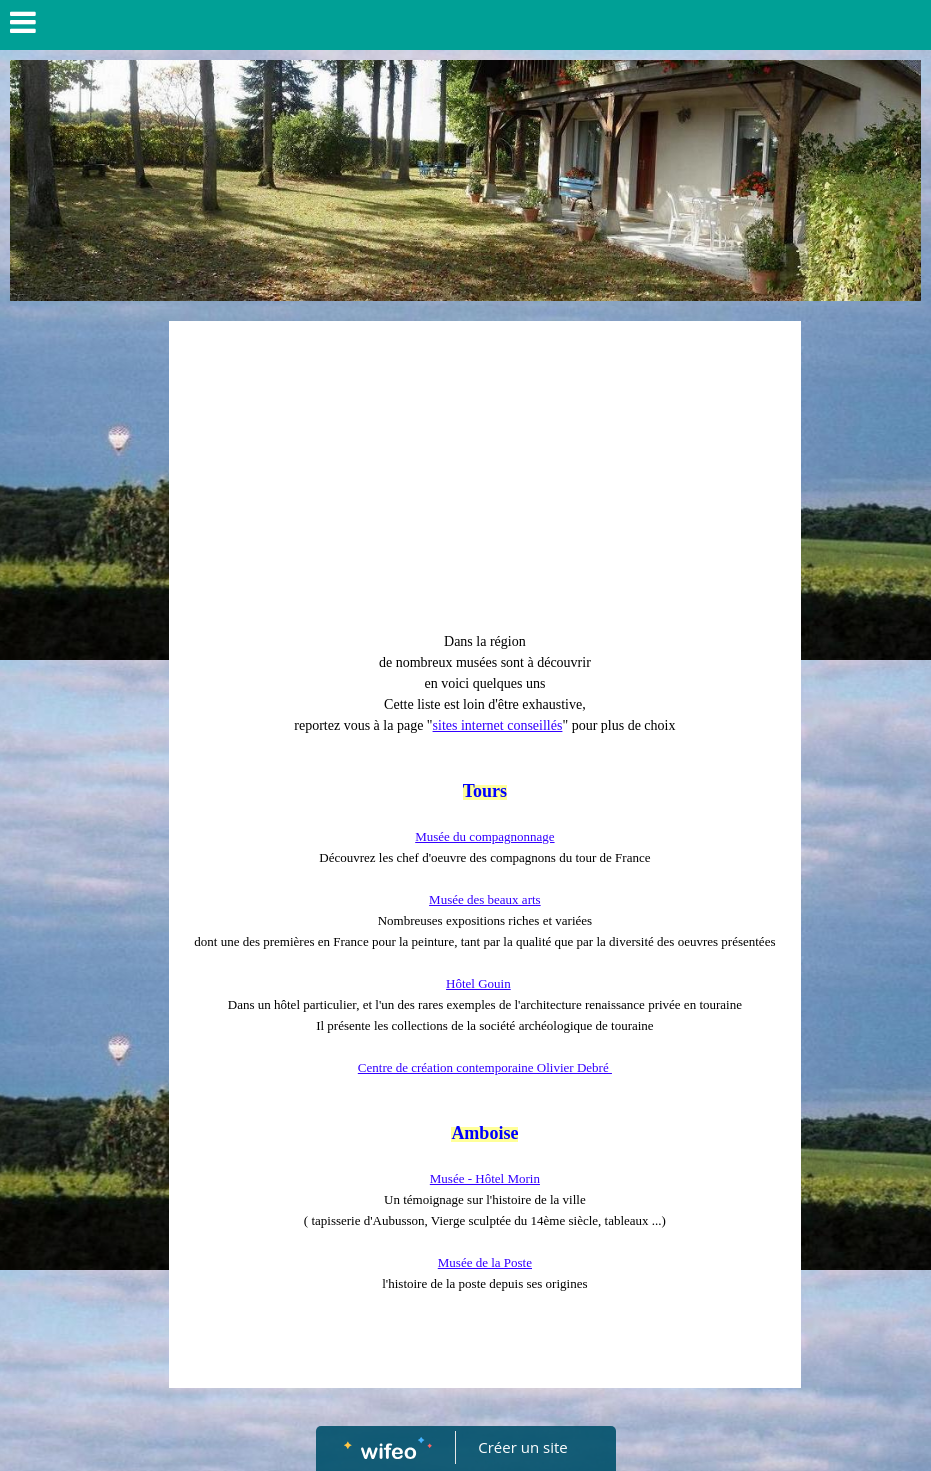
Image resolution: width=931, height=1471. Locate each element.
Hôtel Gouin (478, 983)
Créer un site (522, 1447)
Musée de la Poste (485, 1262)
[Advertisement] (484, 481)
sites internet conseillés (498, 725)
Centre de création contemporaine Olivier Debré (485, 1067)
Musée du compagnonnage (484, 836)
